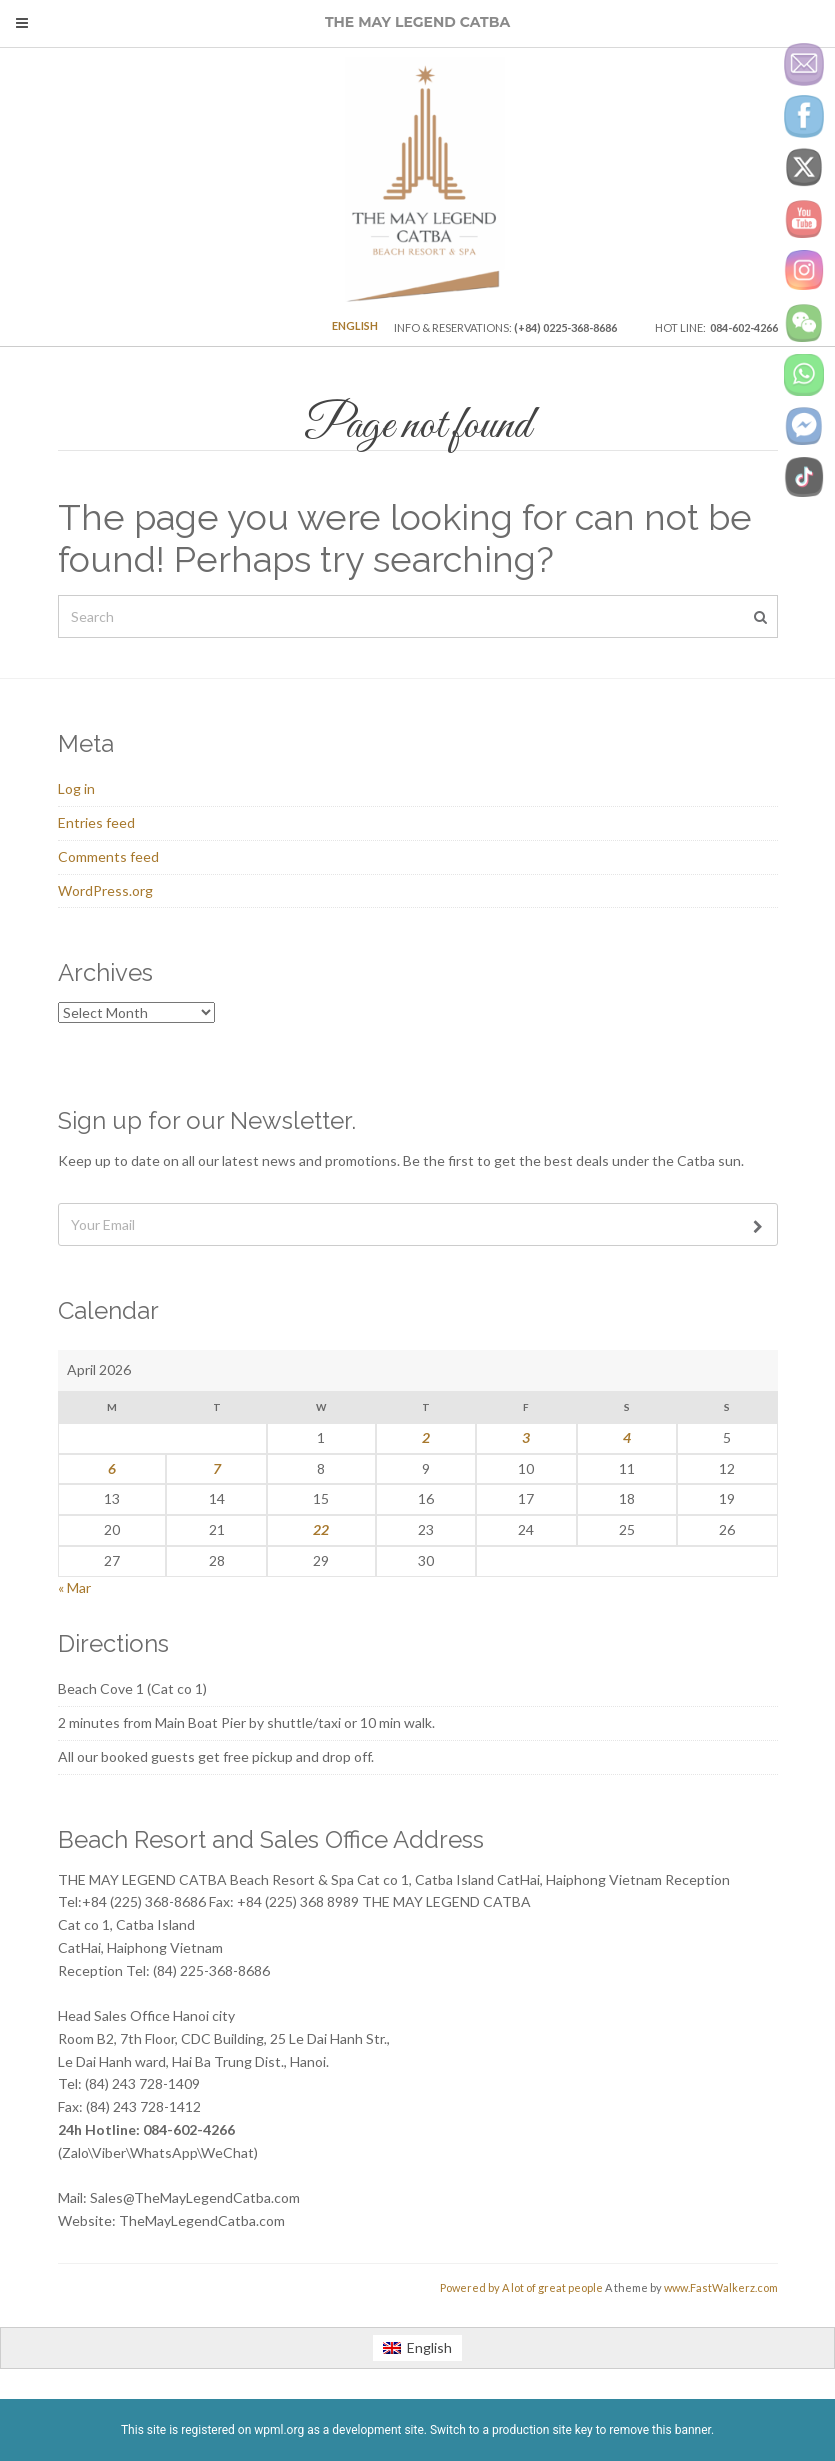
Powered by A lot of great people (521, 2287)
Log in (76, 788)
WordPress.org (105, 890)
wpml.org (279, 2430)
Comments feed (108, 856)
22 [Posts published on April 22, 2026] (321, 1529)
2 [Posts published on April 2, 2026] (426, 1437)
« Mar (74, 1587)
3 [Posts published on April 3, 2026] (526, 1437)
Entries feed (96, 822)
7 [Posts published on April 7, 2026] (217, 1468)
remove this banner (660, 2430)
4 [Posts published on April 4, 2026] (627, 1437)
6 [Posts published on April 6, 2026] (112, 1468)
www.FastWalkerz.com (721, 2287)
